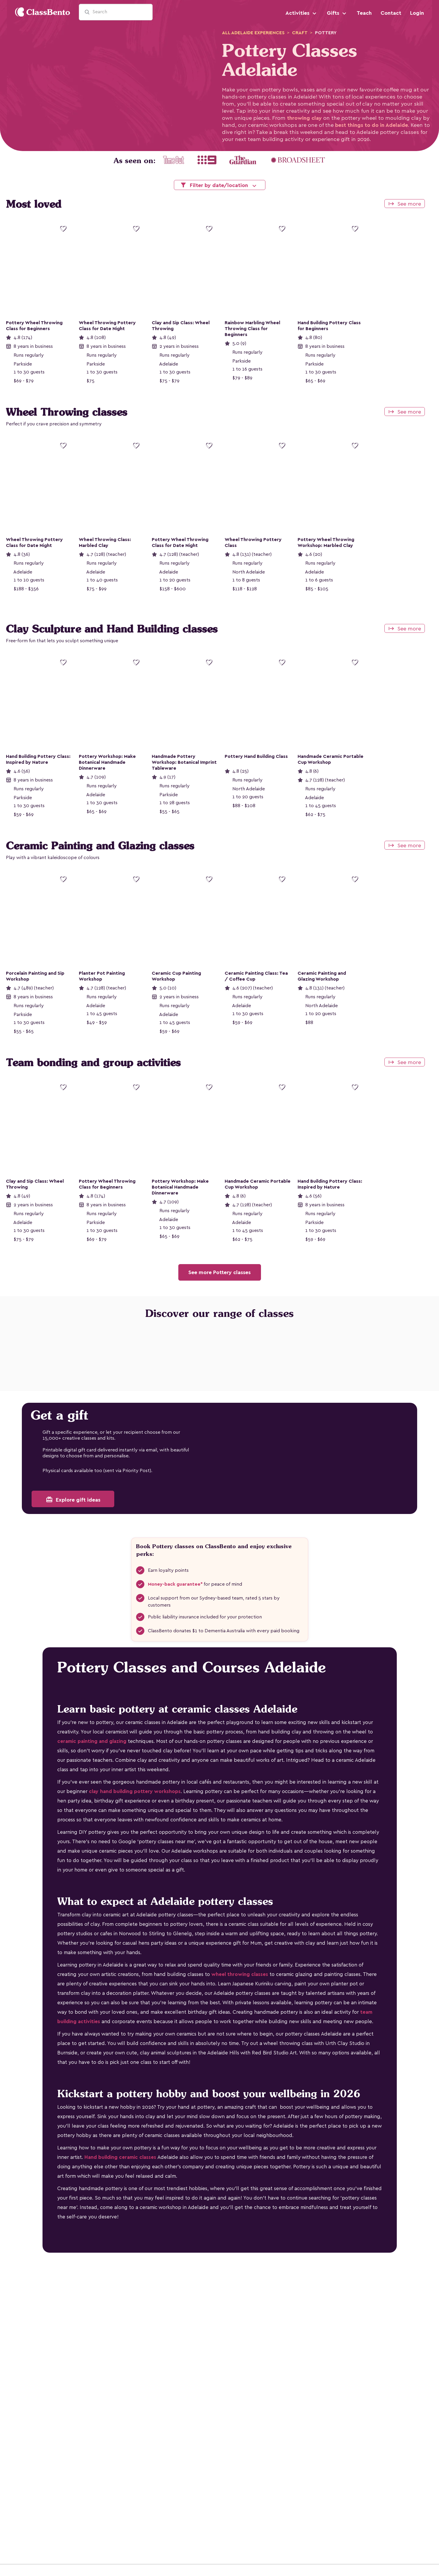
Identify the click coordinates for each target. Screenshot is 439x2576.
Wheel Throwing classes (66, 412)
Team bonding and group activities (93, 1062)
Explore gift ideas (73, 1499)
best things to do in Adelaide (371, 125)
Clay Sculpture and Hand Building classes (112, 628)
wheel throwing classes (239, 1974)
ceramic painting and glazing (91, 1741)
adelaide (253, 32)
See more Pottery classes (219, 1272)
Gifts (337, 13)
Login (417, 13)
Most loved (33, 204)
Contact (391, 13)
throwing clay (304, 118)
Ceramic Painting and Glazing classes (100, 845)
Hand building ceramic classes (120, 2157)
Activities (301, 13)
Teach (364, 13)
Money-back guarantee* (175, 1584)
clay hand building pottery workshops (134, 1791)
